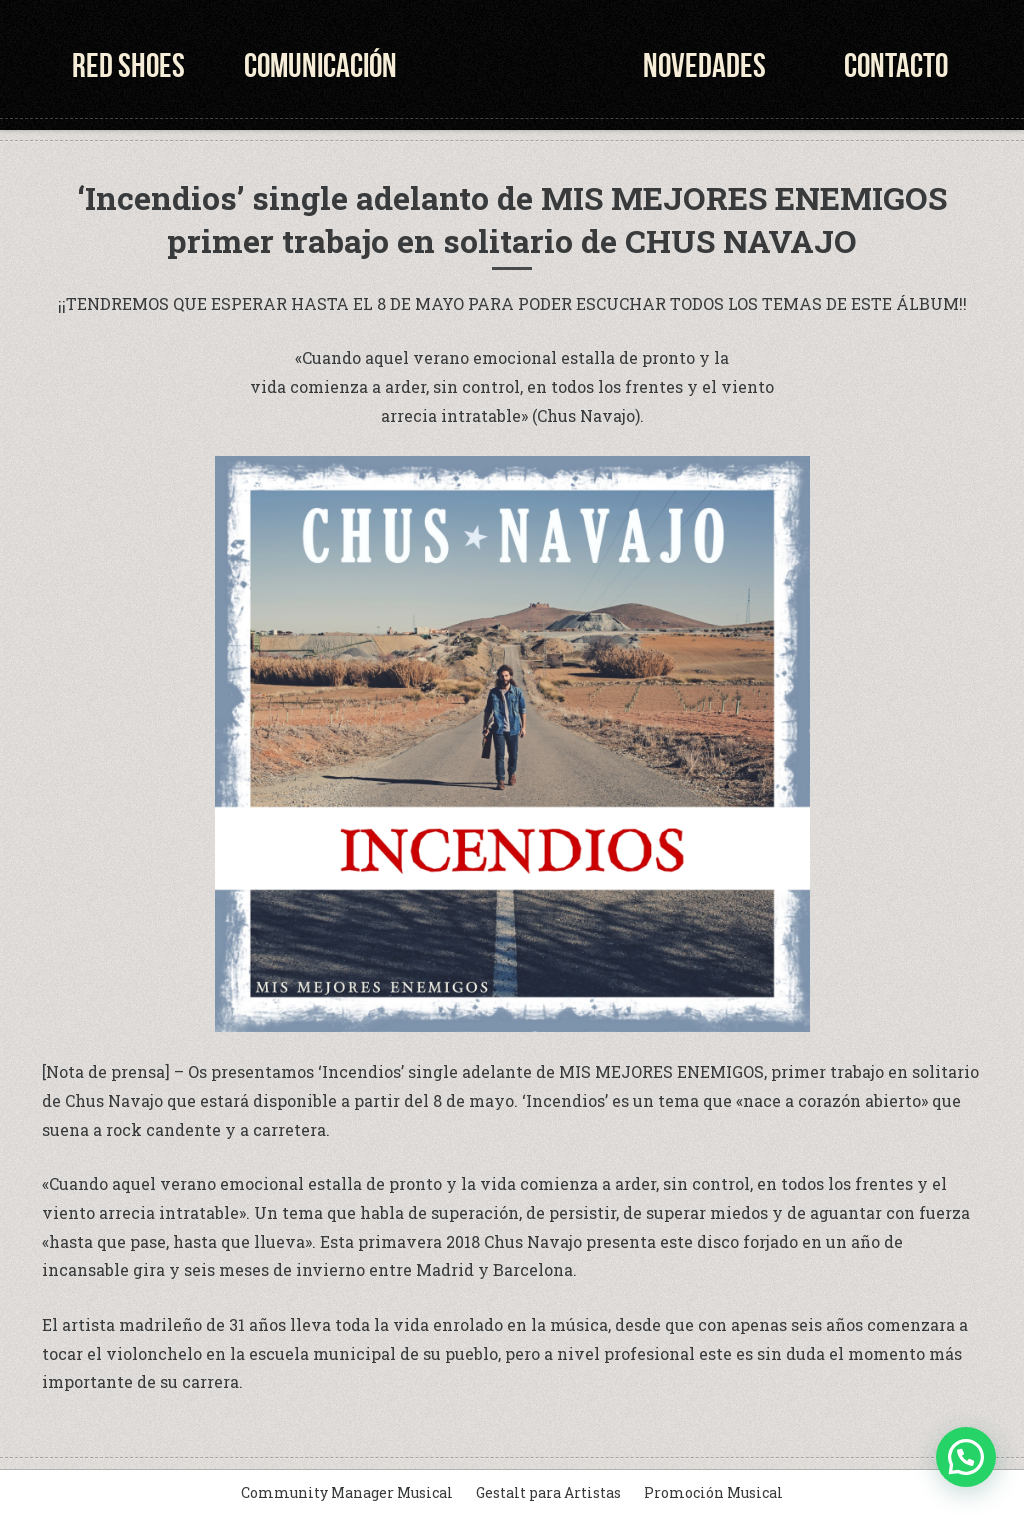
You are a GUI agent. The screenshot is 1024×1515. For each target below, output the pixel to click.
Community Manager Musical (347, 1492)
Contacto (896, 65)
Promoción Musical (713, 1492)
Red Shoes (128, 65)
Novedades (704, 65)
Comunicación (320, 65)
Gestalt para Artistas (548, 1492)
